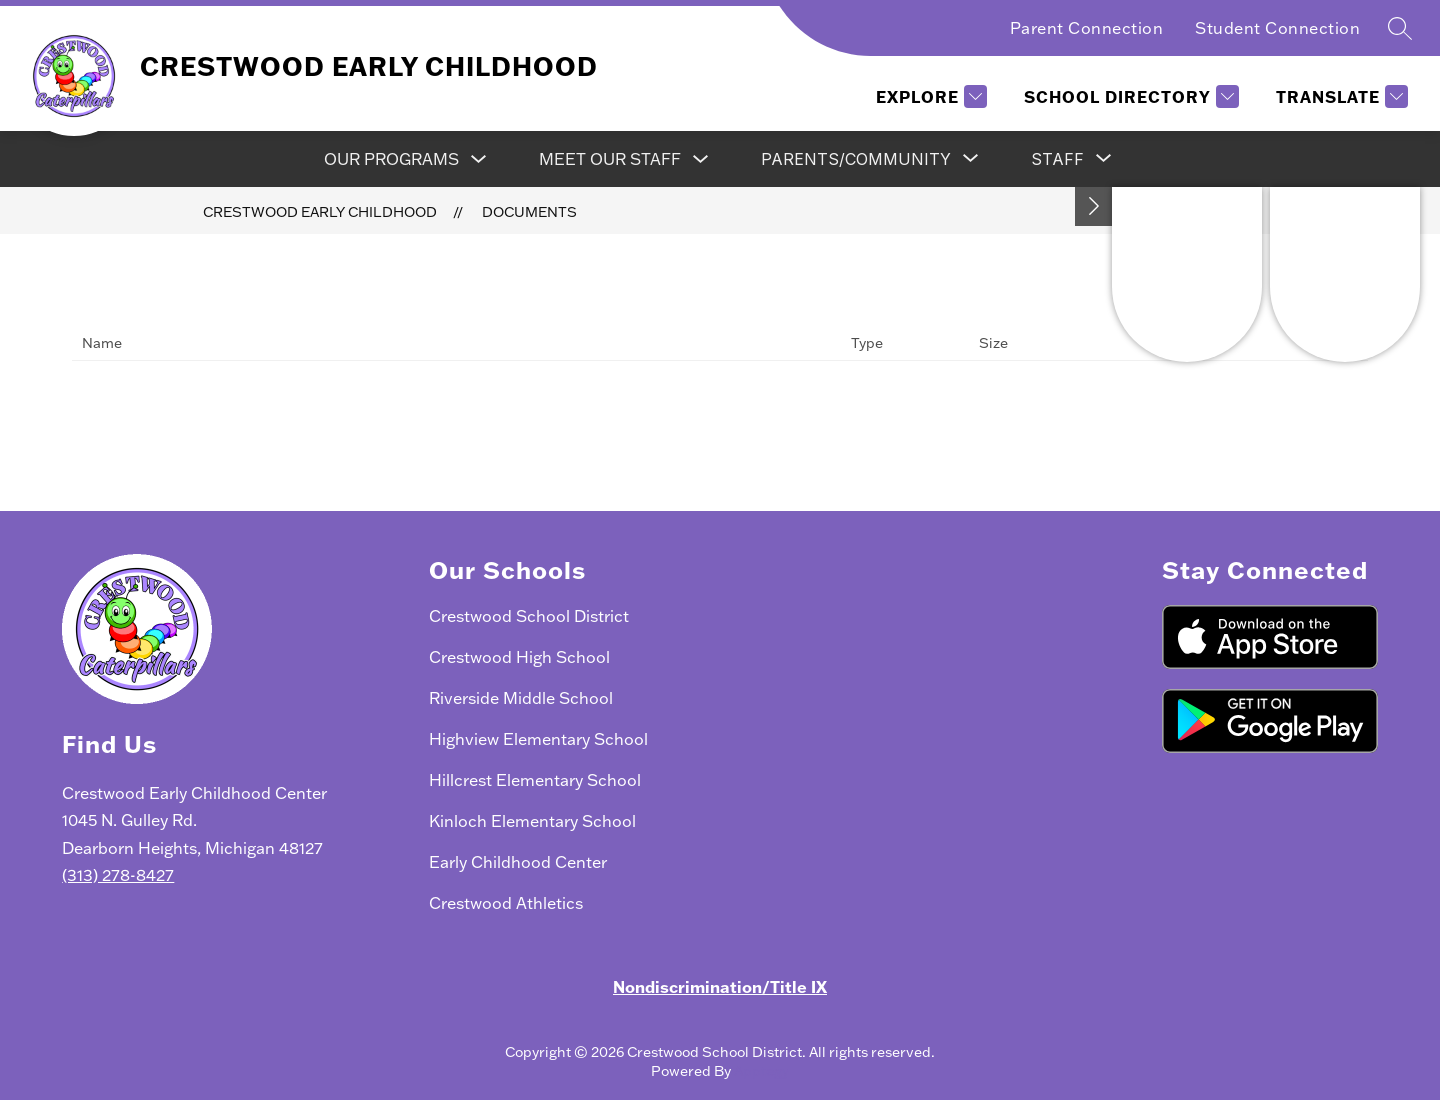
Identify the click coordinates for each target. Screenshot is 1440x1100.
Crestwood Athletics (506, 902)
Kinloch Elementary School (532, 820)
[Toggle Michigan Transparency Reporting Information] (1094, 206)
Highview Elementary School (538, 738)
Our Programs (391, 158)
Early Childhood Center (518, 861)
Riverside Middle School (521, 697)
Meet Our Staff (610, 158)
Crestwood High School (519, 656)
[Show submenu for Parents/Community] (856, 159)
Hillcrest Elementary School (535, 779)
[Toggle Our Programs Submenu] (479, 159)
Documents (529, 211)
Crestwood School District (529, 615)
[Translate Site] (1339, 96)
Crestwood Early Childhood (320, 211)
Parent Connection (1087, 27)
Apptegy (761, 1070)
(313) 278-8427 (118, 874)
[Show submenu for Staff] (1057, 159)
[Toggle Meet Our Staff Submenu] (701, 159)
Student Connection (1277, 27)
